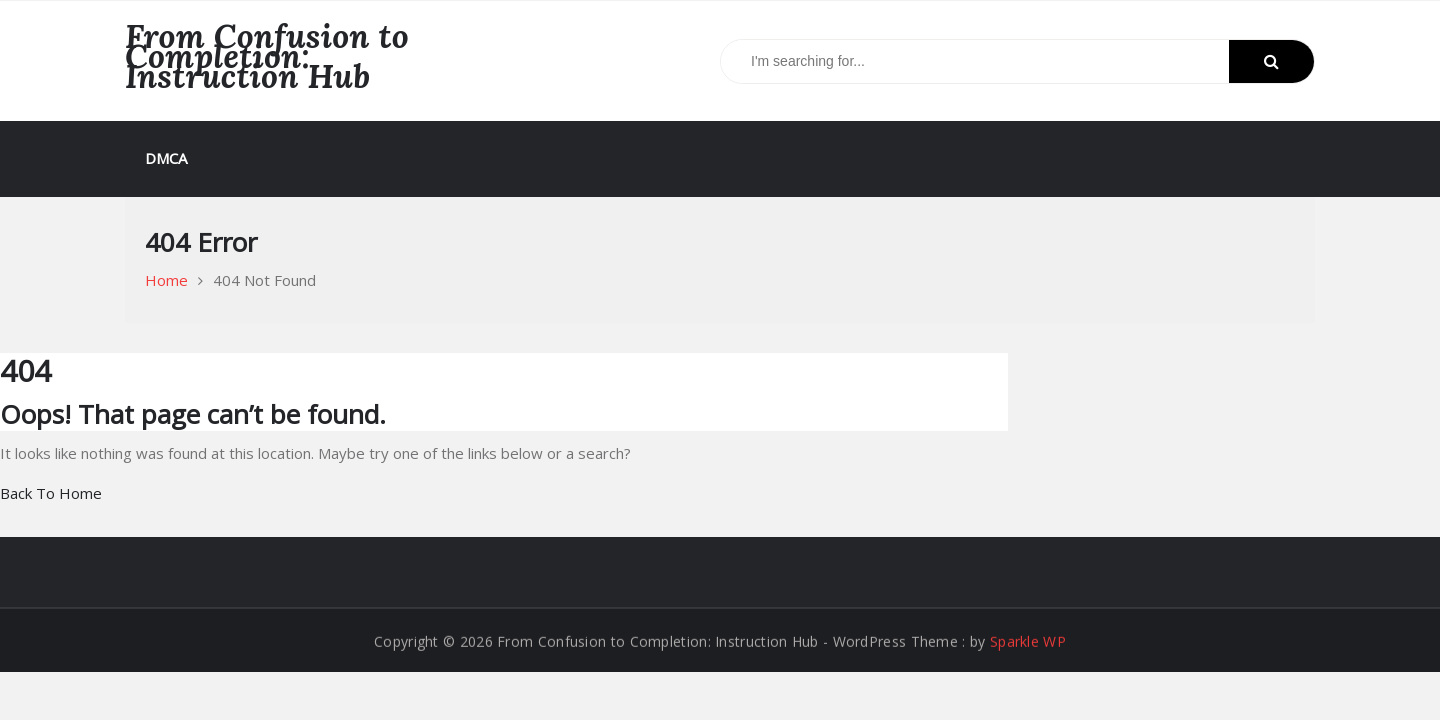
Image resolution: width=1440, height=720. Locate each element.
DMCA (166, 158)
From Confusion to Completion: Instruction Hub (267, 56)
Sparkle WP (1028, 641)
